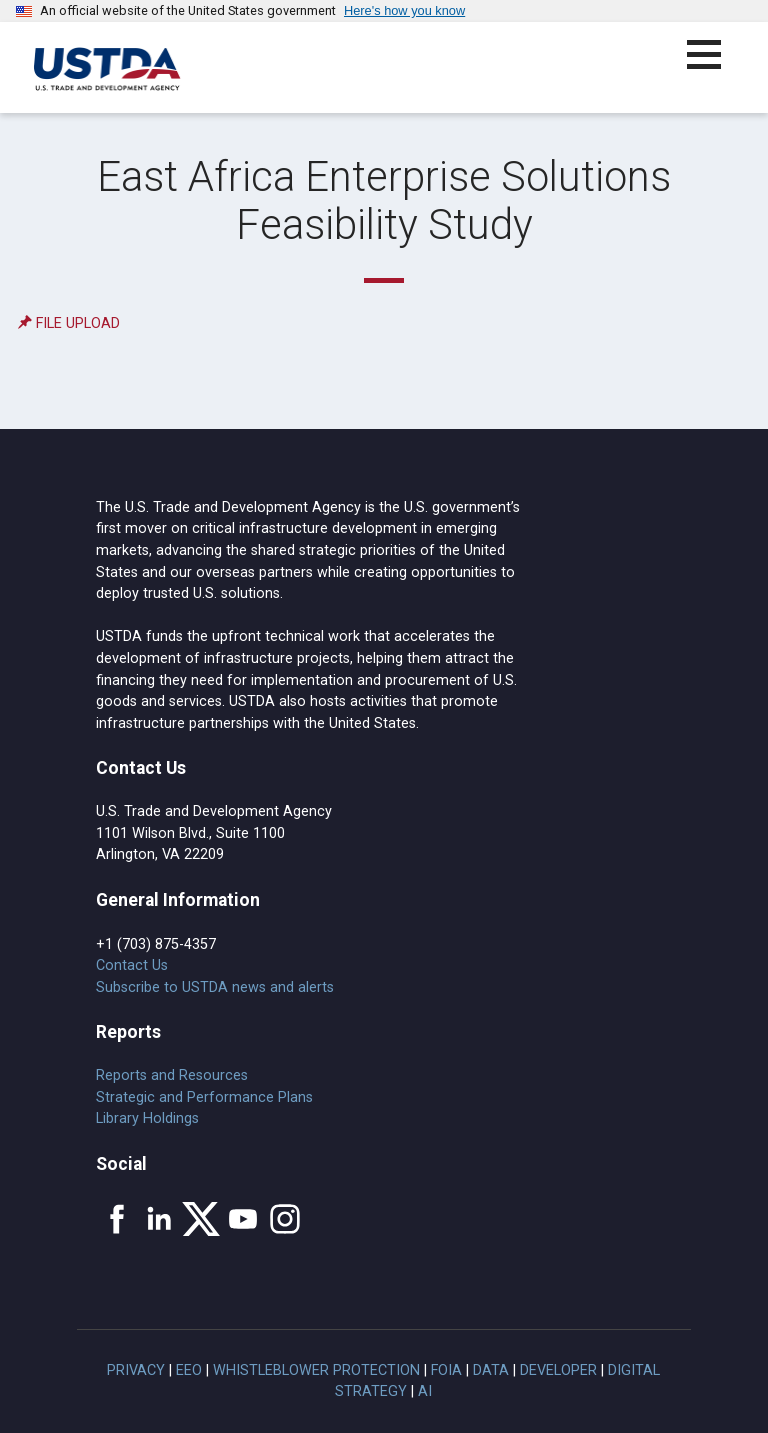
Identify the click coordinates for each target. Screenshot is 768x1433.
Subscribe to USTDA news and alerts (215, 987)
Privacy (136, 1370)
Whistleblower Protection (316, 1370)
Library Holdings (147, 1118)
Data (491, 1370)
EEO (189, 1370)
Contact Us (132, 965)
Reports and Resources (172, 1075)
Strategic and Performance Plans (204, 1097)
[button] (715, 66)
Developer (558, 1370)
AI (425, 1391)
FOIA (446, 1370)
